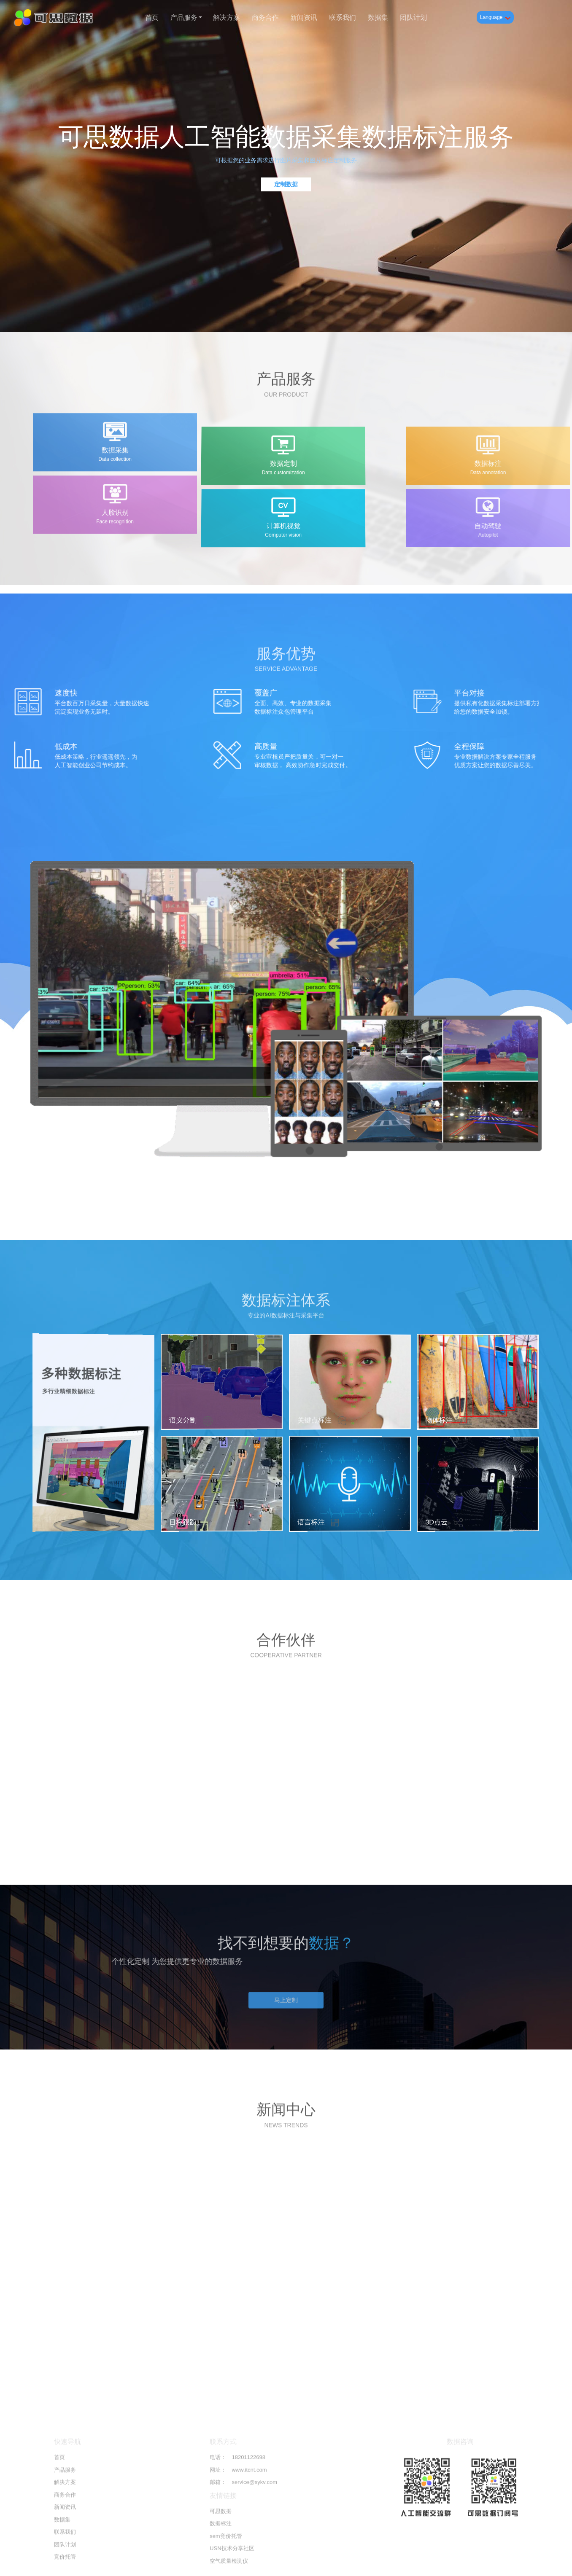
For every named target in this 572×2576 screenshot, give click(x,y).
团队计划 (413, 17)
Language (495, 17)
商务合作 (265, 17)
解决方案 (226, 17)
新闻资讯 (303, 17)
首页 (152, 17)
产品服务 (185, 17)
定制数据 (286, 184)
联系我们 (342, 17)
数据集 (378, 17)
